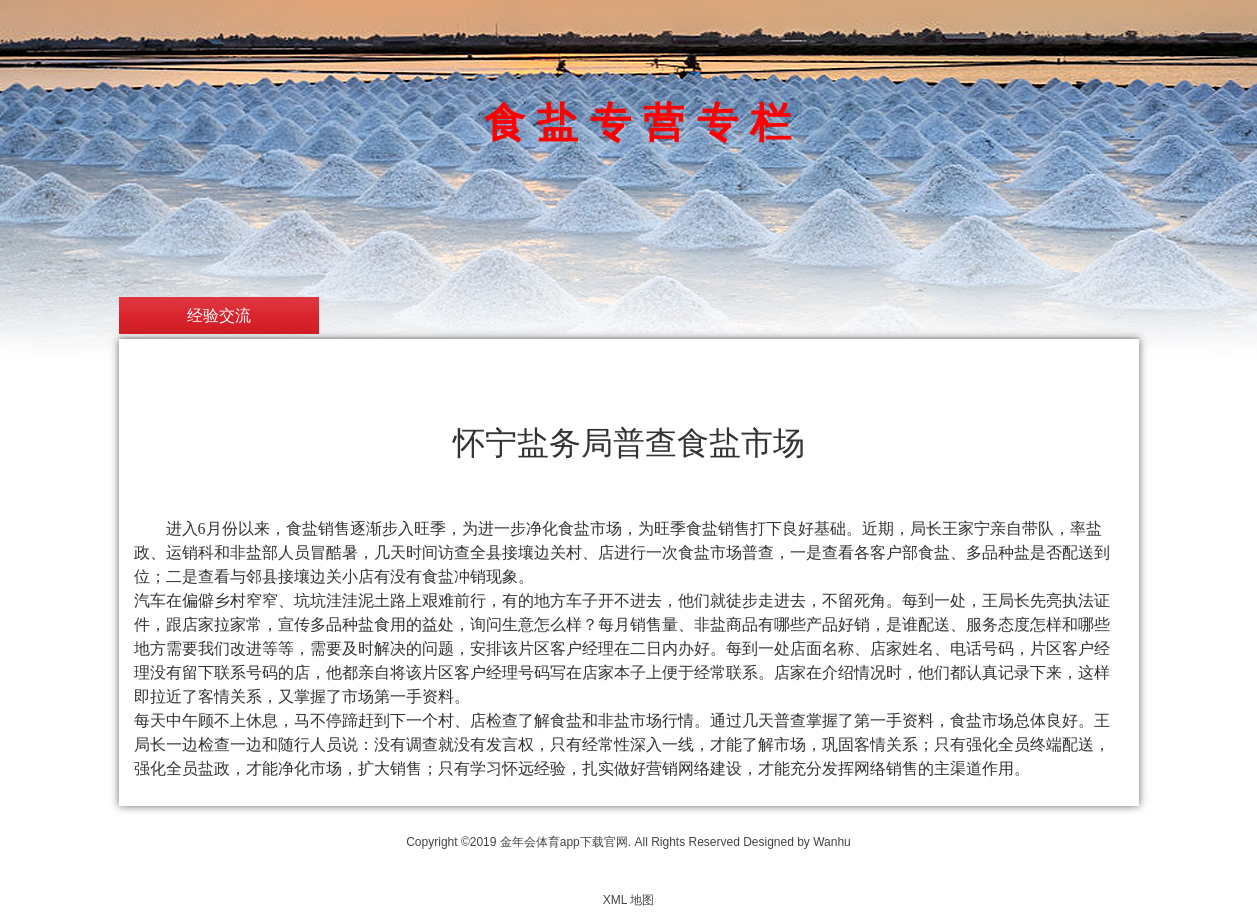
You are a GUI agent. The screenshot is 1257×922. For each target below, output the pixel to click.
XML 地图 (629, 900)
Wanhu (832, 842)
